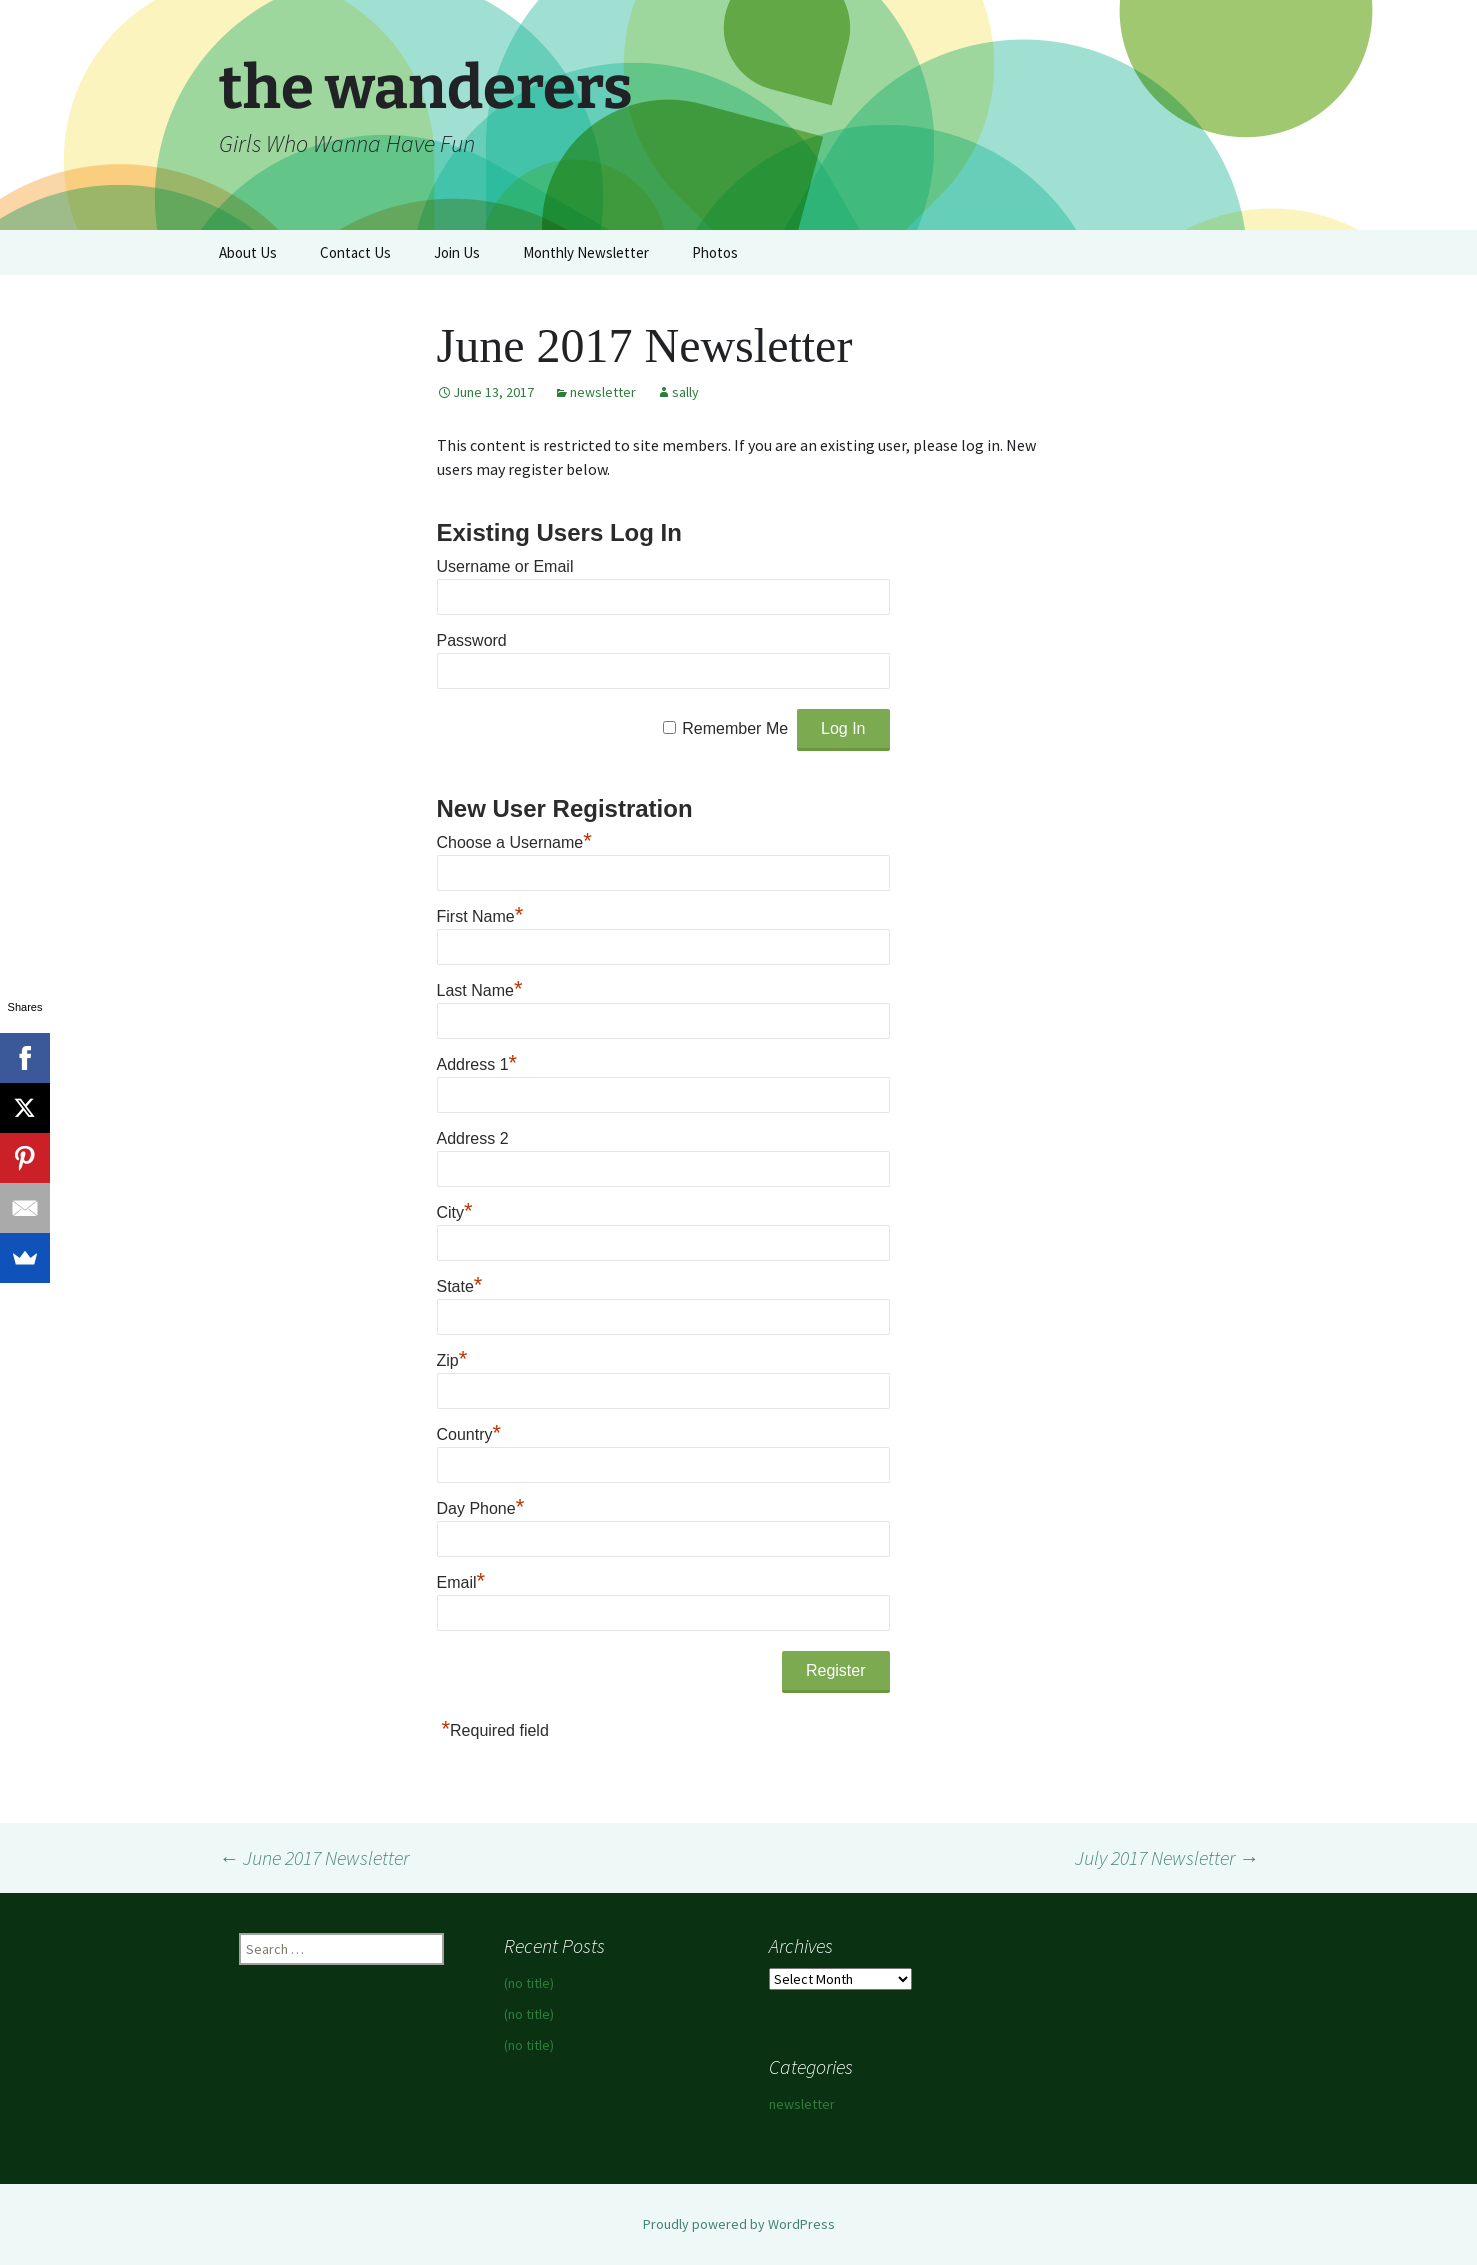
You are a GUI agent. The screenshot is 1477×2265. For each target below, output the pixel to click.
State (460, 1286)
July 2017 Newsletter (1167, 1857)
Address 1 (477, 1064)
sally (685, 392)
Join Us (457, 252)
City (455, 1212)
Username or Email (505, 566)
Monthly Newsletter (586, 252)
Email (461, 1582)
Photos (715, 252)
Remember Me (735, 728)
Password (472, 640)
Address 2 (473, 1138)
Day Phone (481, 1508)
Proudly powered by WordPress (739, 2224)
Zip (452, 1360)
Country (469, 1434)
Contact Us (355, 252)
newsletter (603, 392)
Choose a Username (514, 842)
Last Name (480, 990)
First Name (480, 916)
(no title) (529, 1983)
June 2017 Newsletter (314, 1857)
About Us (248, 252)
